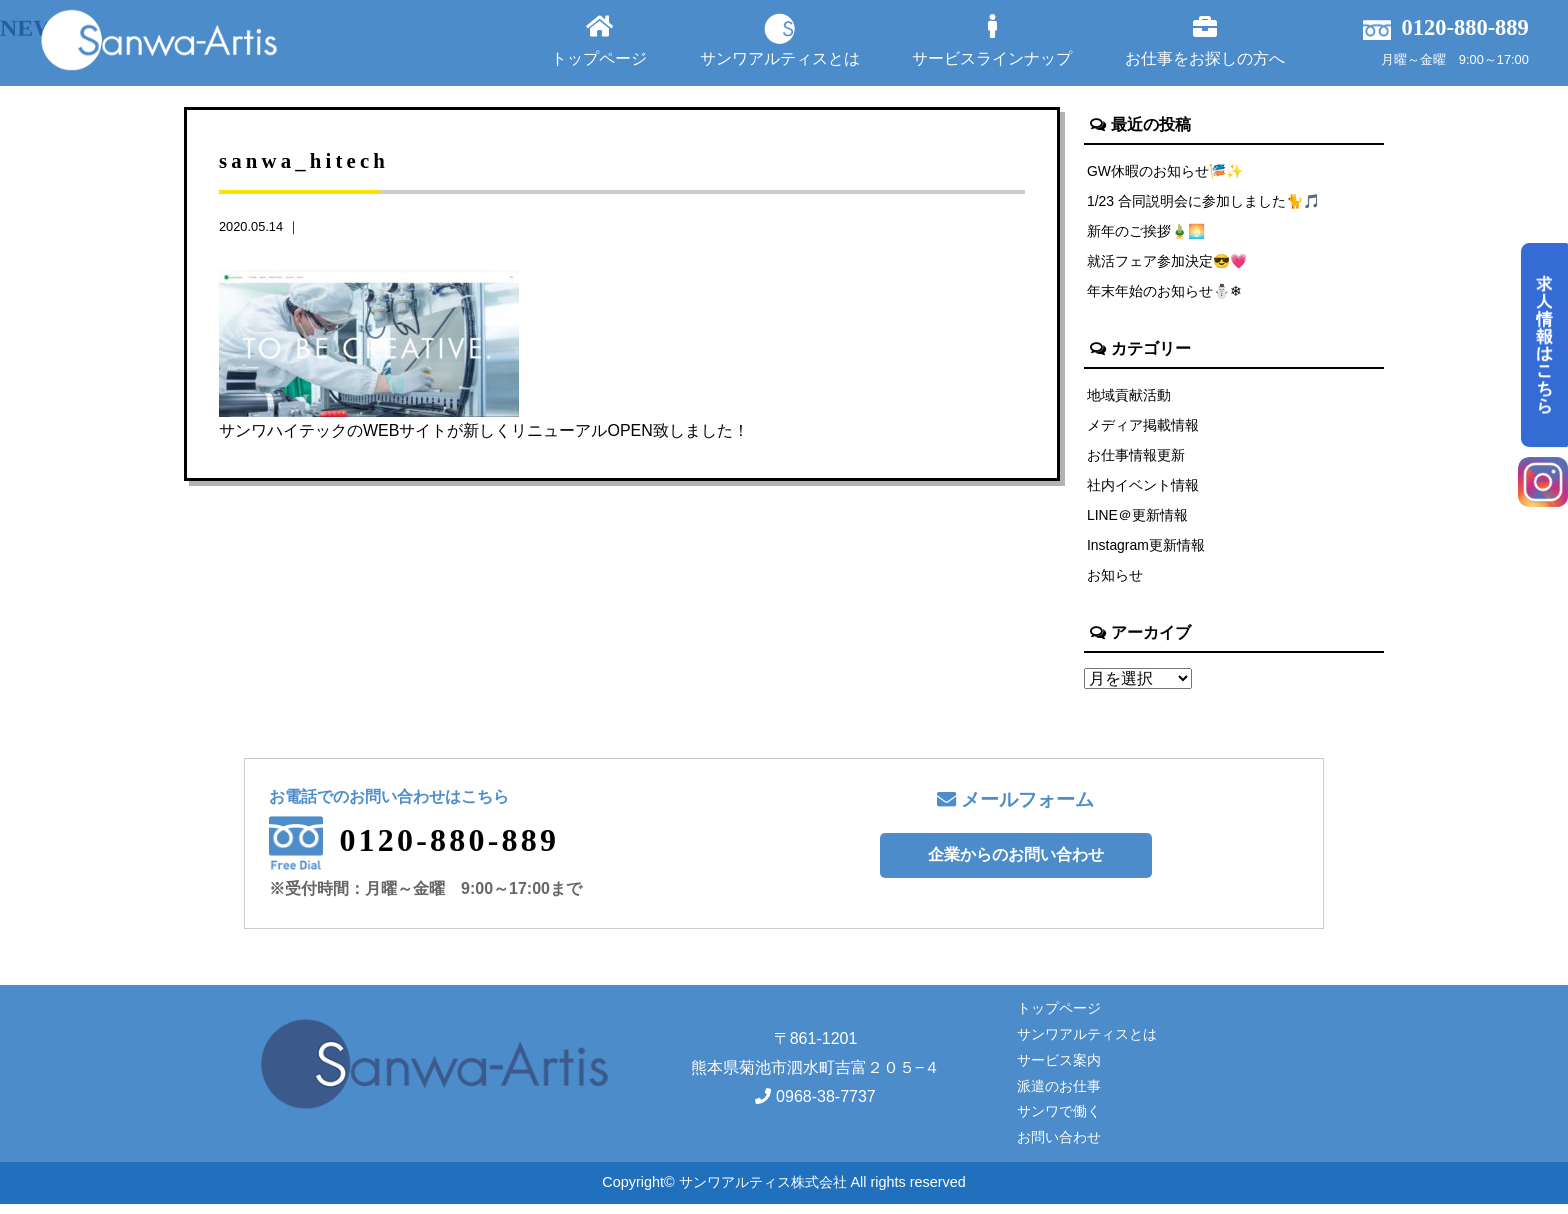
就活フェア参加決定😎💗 (1168, 264)
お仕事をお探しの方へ (1205, 40)
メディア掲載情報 (1143, 430)
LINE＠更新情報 (1138, 523)
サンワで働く (1059, 1122)
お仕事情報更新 (1136, 461)
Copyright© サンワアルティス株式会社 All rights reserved (783, 1193)
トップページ (599, 40)
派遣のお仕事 (1059, 1096)
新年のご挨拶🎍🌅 (1147, 233)
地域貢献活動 (1129, 399)
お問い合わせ (1059, 1148)
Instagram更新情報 (1147, 554)
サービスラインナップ (992, 40)
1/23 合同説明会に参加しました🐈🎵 (1205, 202)
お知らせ (1115, 585)
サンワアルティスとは (780, 40)
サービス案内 (1059, 1070)
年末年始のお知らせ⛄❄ (1165, 295)
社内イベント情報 (1143, 492)
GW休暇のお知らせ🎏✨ (1166, 171)
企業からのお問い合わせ (1016, 865)
